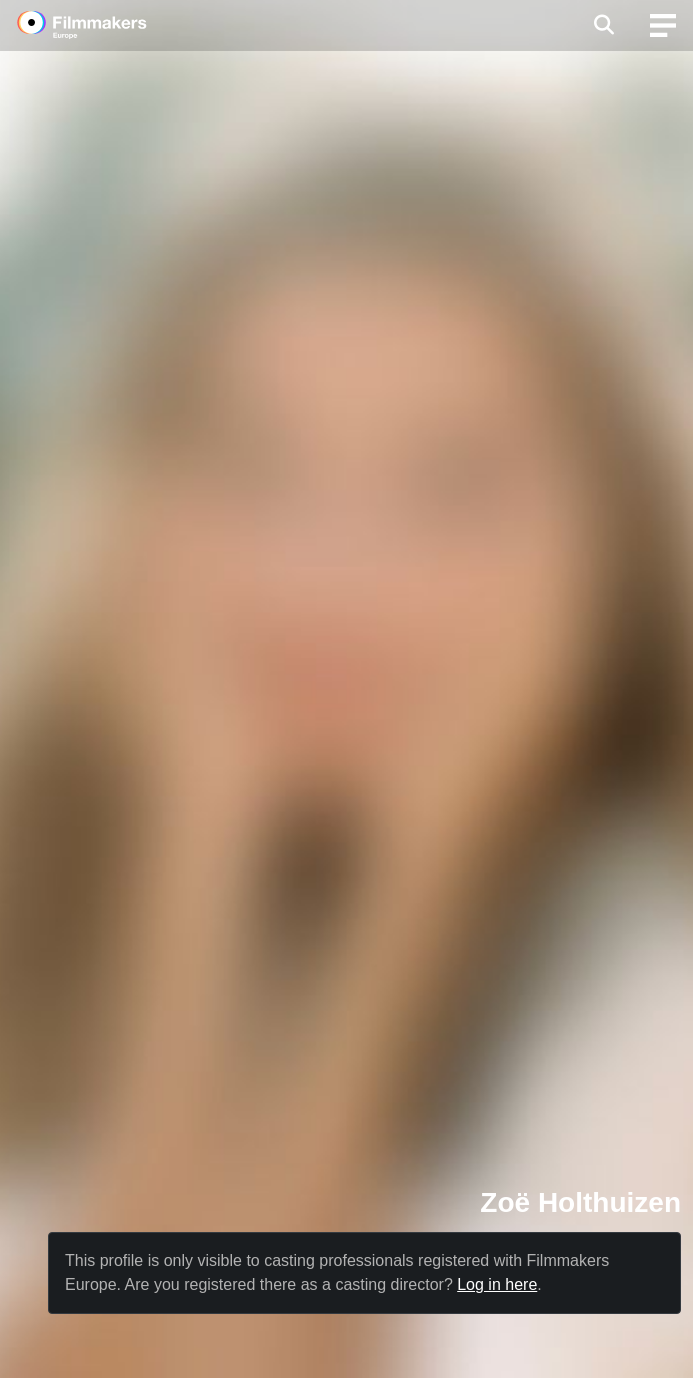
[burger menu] (663, 25)
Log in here (497, 1284)
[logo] (106, 25)
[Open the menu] (603, 25)
